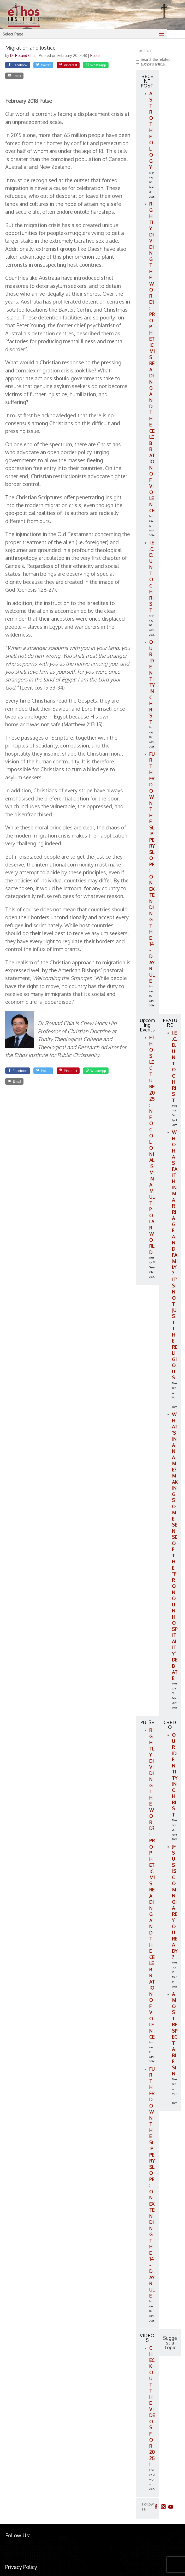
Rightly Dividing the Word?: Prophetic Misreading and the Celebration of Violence (152, 357)
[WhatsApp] (21, 78)
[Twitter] (51, 66)
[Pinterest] (82, 66)
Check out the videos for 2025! (152, 2406)
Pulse (95, 55)
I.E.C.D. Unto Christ (151, 576)
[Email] (51, 78)
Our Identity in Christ (152, 682)
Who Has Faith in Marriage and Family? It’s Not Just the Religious (174, 1254)
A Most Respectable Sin (174, 2034)
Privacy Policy (21, 2566)
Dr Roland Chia (23, 55)
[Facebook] (20, 66)
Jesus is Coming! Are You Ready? (174, 1902)
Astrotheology (151, 130)
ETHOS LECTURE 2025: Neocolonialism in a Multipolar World (152, 1145)
